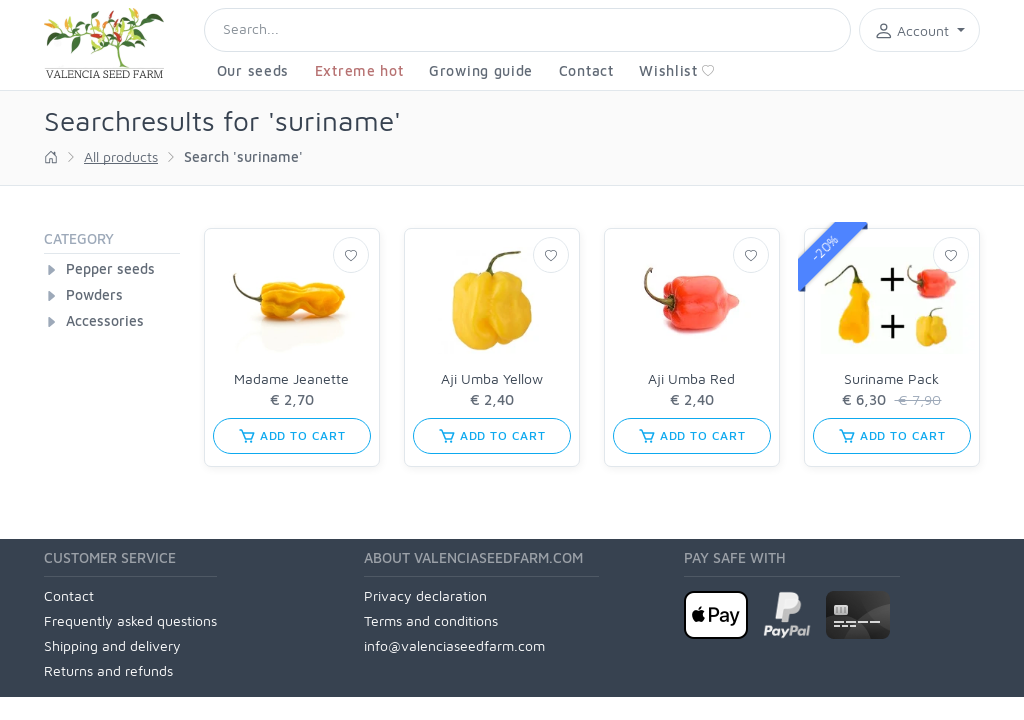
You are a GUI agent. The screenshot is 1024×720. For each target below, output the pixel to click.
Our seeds (253, 70)
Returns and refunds (108, 670)
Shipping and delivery (112, 645)
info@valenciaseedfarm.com (454, 645)
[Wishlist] (351, 255)
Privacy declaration (425, 595)
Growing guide (481, 70)
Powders (94, 294)
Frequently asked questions (130, 620)
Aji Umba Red (691, 378)
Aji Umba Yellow (492, 378)
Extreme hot (359, 70)
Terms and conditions (431, 620)
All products (121, 156)
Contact (586, 70)
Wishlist (677, 70)
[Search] (527, 30)
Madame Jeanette (291, 378)
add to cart (292, 436)
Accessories (105, 320)
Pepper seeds (110, 268)
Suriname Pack (891, 378)
